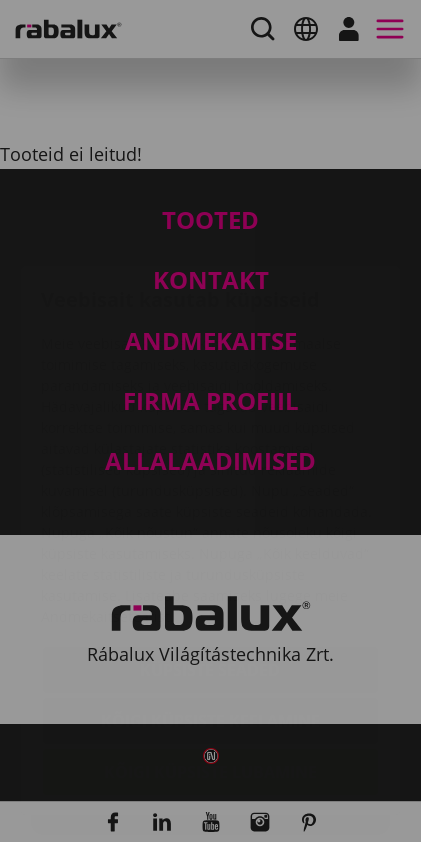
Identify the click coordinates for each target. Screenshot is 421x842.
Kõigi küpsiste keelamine (210, 602)
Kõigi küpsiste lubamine (210, 653)
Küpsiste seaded (210, 551)
